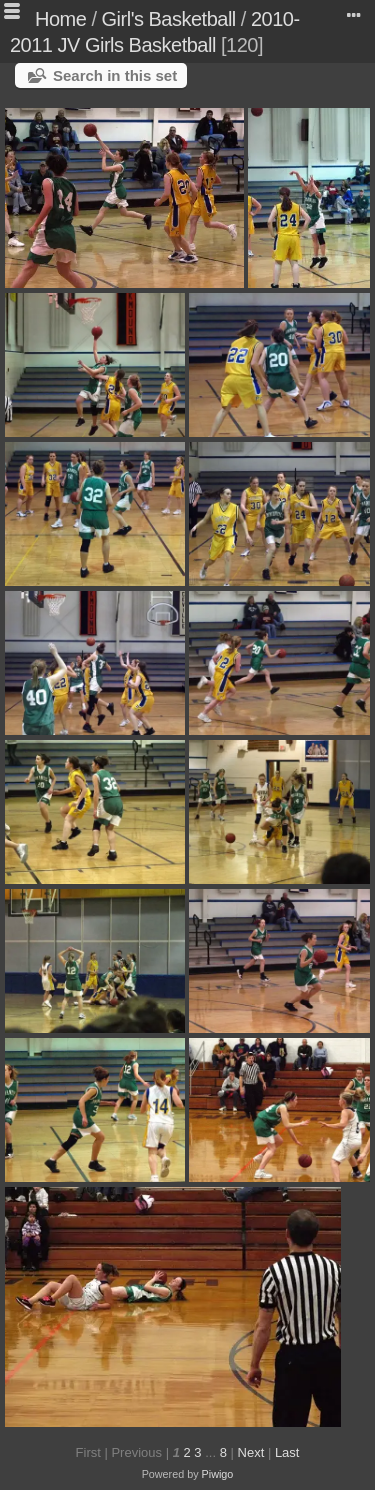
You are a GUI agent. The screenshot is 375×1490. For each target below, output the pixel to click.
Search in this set (115, 75)
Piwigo (218, 1474)
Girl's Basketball (169, 19)
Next (251, 1452)
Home (60, 19)
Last (287, 1452)
